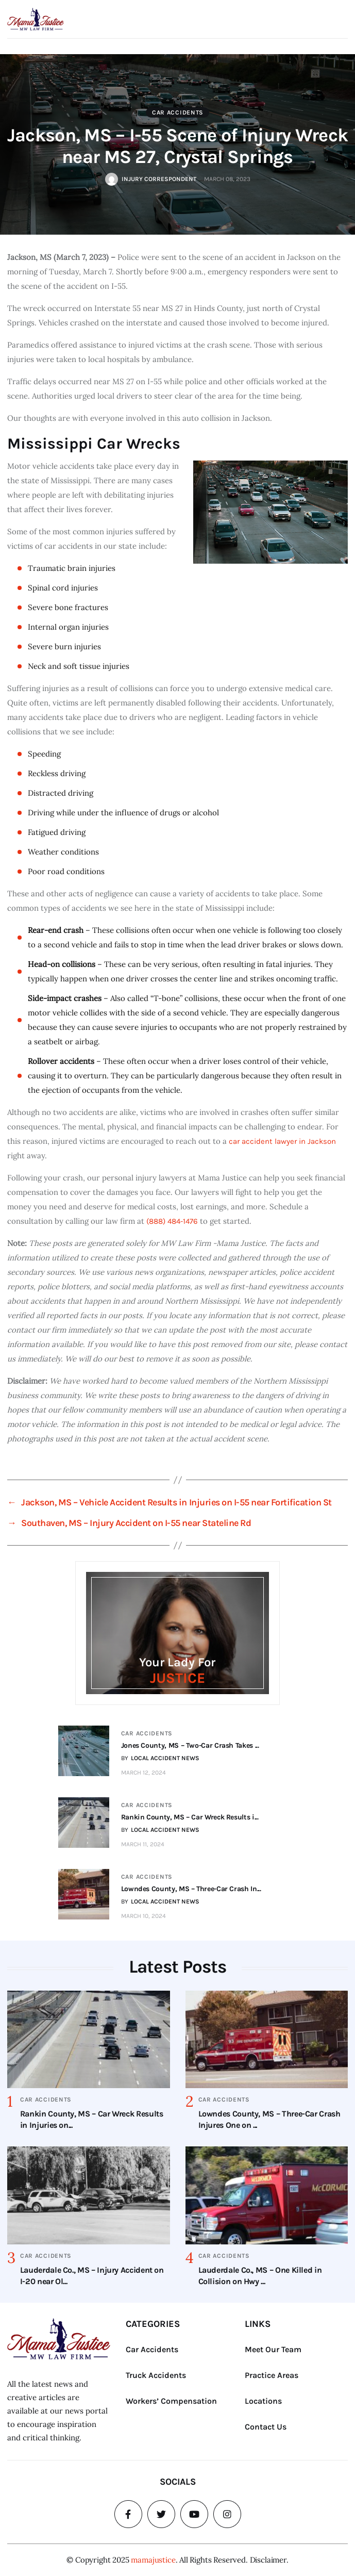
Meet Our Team (273, 2349)
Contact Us (265, 2427)
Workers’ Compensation (171, 2401)
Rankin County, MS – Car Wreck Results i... (189, 1817)
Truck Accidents (156, 2375)
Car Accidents (178, 112)
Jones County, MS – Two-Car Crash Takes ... (189, 1745)
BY (159, 1758)
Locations (263, 2401)
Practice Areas (271, 2375)
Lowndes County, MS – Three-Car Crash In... (190, 1888)
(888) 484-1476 (172, 1221)
